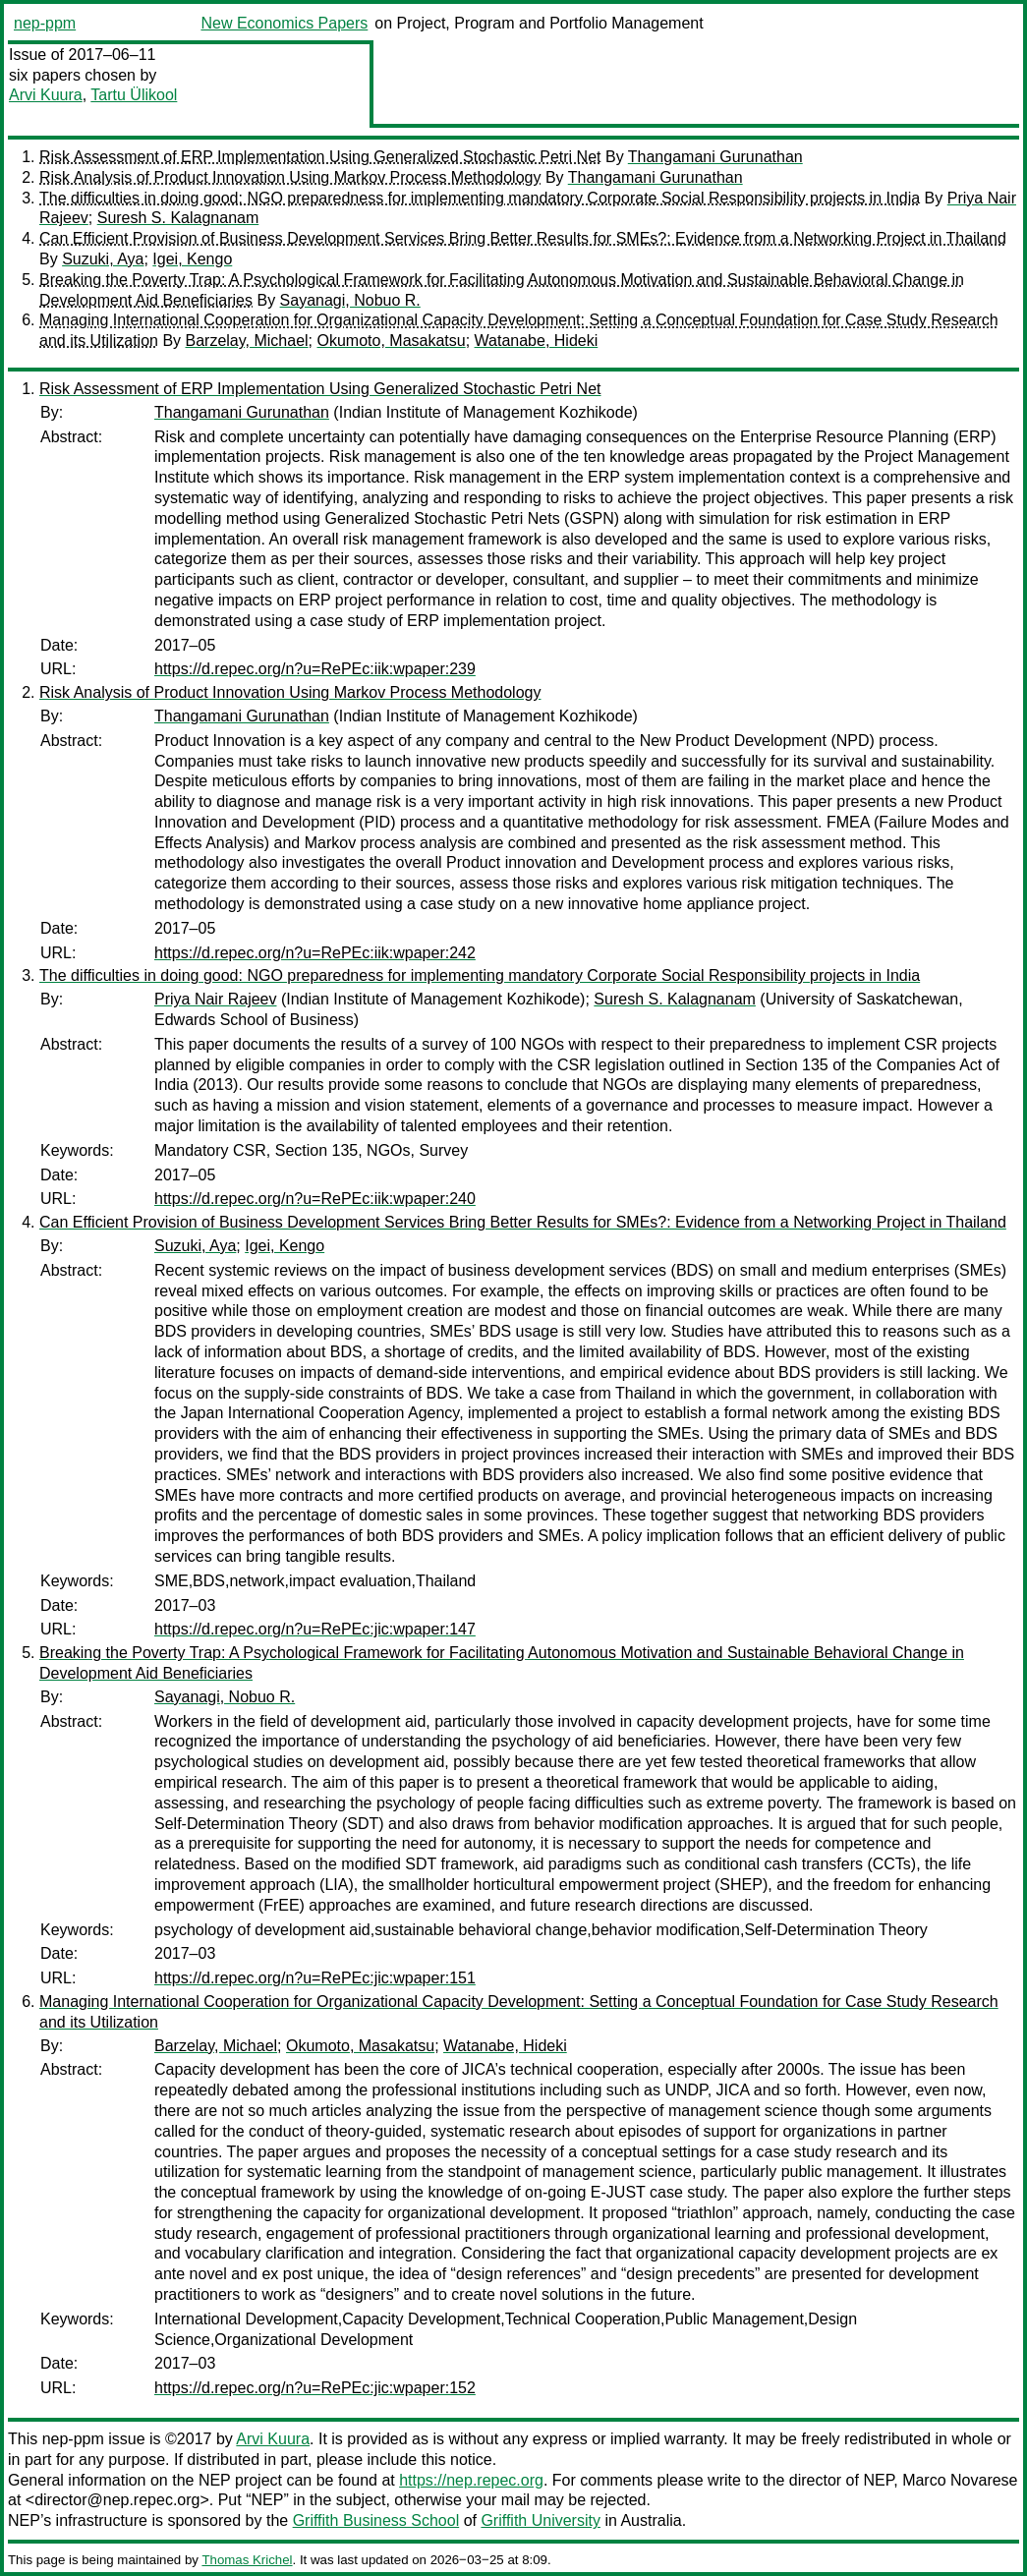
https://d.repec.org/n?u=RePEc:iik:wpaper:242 (315, 953)
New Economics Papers (284, 23)
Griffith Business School (376, 2520)
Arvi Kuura (46, 94)
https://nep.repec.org (471, 2480)
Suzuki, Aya (102, 259)
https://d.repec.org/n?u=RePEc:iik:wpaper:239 (315, 668)
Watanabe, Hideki (537, 340)
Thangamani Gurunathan (715, 156)
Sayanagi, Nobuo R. (350, 300)
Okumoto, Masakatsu (391, 340)
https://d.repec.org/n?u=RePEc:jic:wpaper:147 (315, 1629)
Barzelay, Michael (247, 340)
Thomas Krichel (246, 2559)
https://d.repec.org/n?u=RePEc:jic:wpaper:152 (315, 2387)
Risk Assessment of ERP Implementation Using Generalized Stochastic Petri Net (320, 156)
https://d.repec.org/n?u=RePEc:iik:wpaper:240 (315, 1198)
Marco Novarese (959, 2480)
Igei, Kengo (192, 259)
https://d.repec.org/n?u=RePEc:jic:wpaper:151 (315, 1978)
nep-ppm (45, 23)
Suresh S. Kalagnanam (178, 217)
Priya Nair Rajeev (215, 999)
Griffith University (540, 2520)
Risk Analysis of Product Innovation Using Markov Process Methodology (290, 177)
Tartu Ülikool (133, 94)
